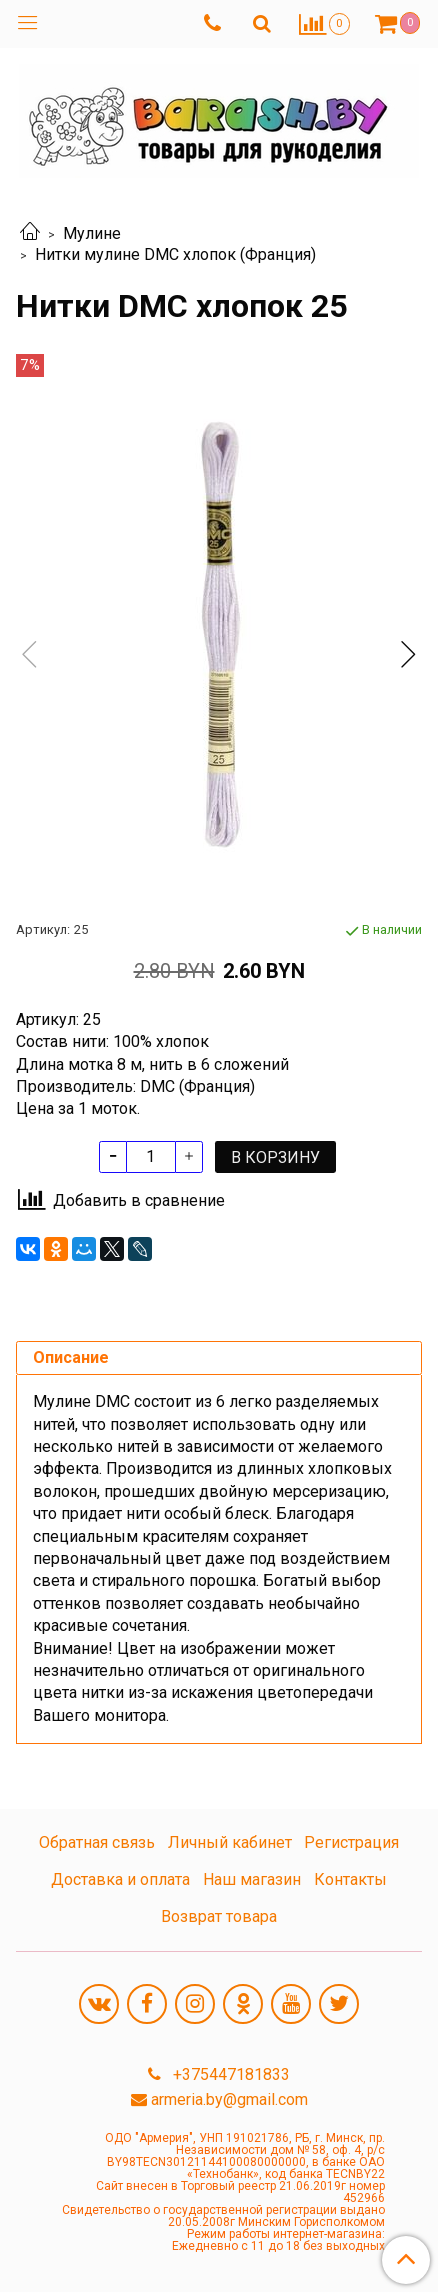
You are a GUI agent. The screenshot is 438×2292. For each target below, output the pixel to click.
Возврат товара (219, 1916)
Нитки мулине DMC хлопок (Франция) (175, 254)
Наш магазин (252, 1879)
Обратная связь (97, 1842)
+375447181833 (229, 2074)
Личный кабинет (230, 1842)
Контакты (350, 1879)
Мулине (92, 233)
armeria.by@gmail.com (229, 2099)
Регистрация (351, 1842)
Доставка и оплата (120, 1879)
